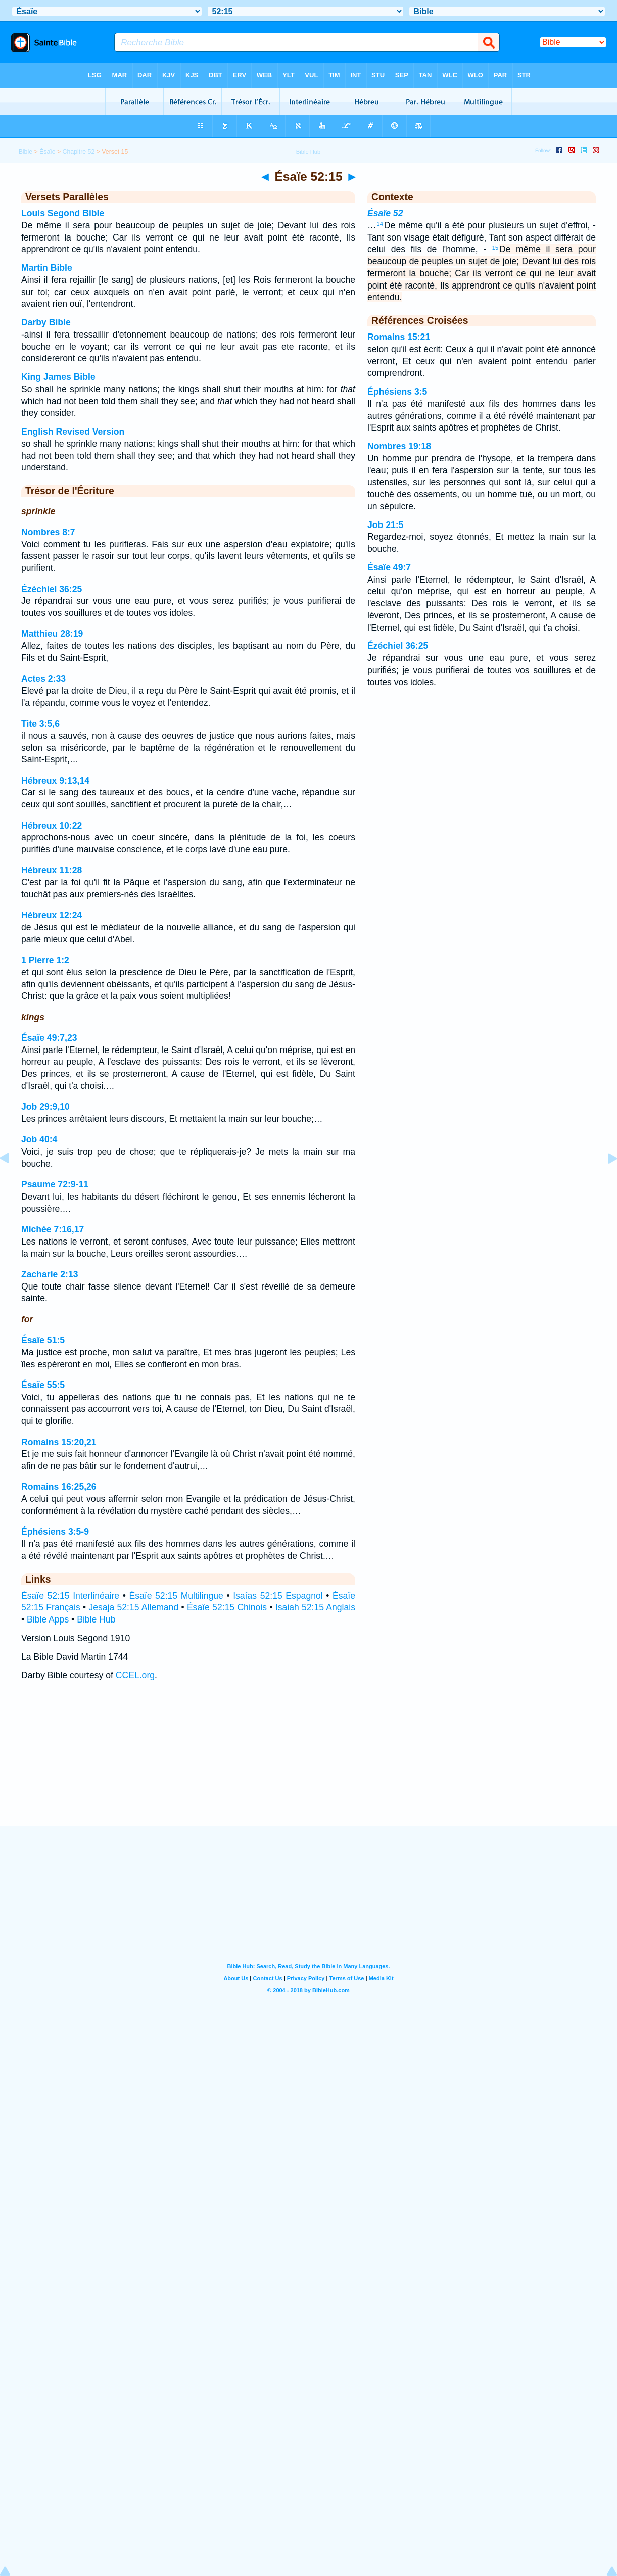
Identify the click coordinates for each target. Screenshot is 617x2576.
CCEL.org (135, 1675)
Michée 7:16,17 (52, 1229)
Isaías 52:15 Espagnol (278, 1596)
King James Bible (58, 377)
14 (380, 224)
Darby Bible (46, 322)
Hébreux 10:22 (51, 826)
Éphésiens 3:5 (397, 392)
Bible (25, 151)
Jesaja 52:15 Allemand (133, 1607)
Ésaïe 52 (385, 213)
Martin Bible (46, 268)
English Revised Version (72, 431)
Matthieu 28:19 (52, 634)
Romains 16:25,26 (59, 1487)
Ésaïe (47, 151)
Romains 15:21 (398, 337)
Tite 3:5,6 (40, 724)
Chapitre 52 (79, 151)
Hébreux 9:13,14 (55, 781)
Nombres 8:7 (48, 532)
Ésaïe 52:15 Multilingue (176, 1596)
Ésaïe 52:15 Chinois (227, 1607)
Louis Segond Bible (62, 213)
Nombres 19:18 (399, 446)
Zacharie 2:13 (49, 1274)
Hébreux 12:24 (51, 915)
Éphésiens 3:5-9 (55, 1531)
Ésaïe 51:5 (43, 1340)
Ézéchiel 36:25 (51, 589)
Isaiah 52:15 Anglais (315, 1607)
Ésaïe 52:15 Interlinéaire (70, 1596)
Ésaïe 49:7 (389, 567)
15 (495, 248)
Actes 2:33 (43, 679)
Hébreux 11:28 (51, 870)
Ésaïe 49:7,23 (49, 1038)
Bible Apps (48, 1619)
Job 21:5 (385, 525)
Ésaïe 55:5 (43, 1385)
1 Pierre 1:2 (45, 960)
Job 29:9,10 (45, 1107)
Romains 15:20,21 (59, 1442)
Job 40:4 (39, 1139)
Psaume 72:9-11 (54, 1184)
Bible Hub (96, 1619)
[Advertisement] (308, 1763)
